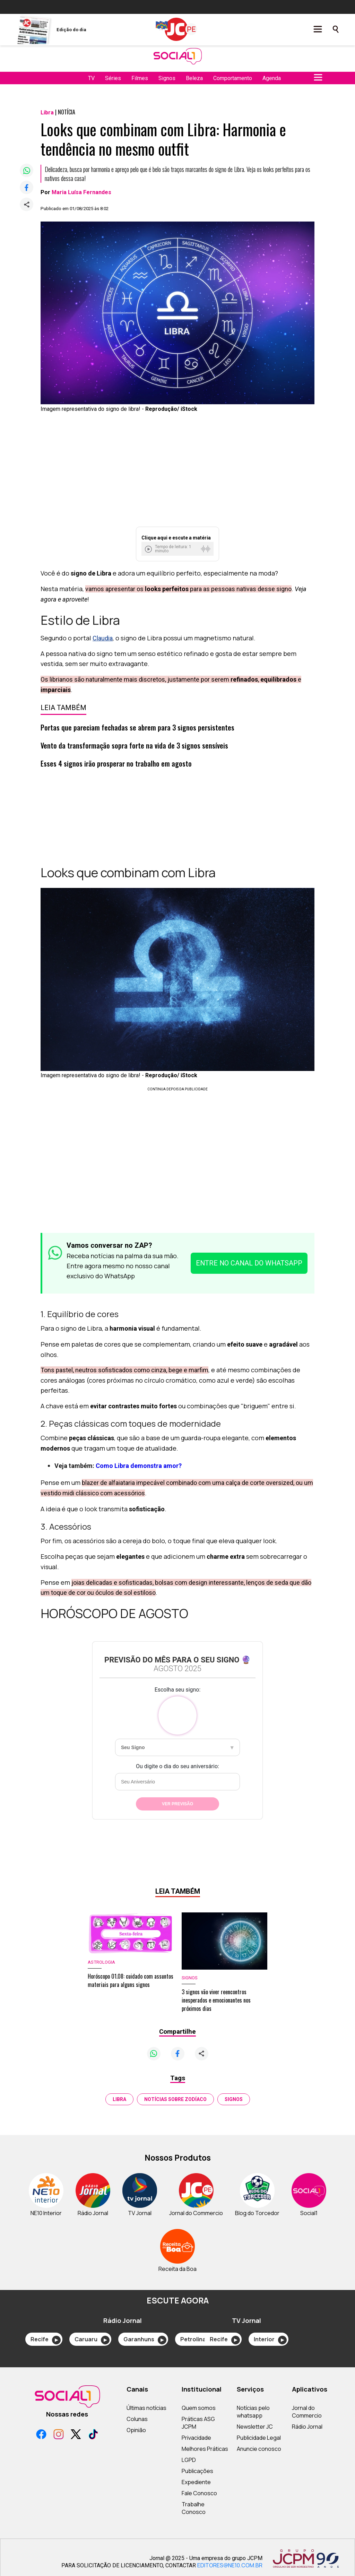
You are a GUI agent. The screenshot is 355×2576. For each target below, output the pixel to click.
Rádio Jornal (307, 2426)
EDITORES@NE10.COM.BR (229, 2565)
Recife (46, 2339)
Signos (166, 78)
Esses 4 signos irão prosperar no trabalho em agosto (116, 763)
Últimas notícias (146, 2408)
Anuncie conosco (259, 2449)
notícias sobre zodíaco (175, 2099)
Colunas (137, 2419)
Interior (270, 2339)
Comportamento (232, 78)
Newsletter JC (255, 2426)
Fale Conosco (199, 2493)
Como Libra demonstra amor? (139, 1465)
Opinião (136, 2430)
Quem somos (199, 2408)
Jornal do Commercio (307, 2411)
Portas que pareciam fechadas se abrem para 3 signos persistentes (137, 727)
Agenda (271, 78)
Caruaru (92, 2339)
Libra (119, 2099)
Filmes (139, 78)
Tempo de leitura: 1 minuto (173, 549)
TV (91, 78)
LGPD (189, 2460)
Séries (113, 78)
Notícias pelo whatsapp (253, 2411)
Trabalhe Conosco (194, 2508)
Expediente (196, 2482)
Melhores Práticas (205, 2449)
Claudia (103, 638)
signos (234, 2099)
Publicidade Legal (259, 2437)
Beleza (194, 78)
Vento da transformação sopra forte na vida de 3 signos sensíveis (134, 745)
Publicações (197, 2471)
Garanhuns (144, 2339)
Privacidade (196, 2437)
